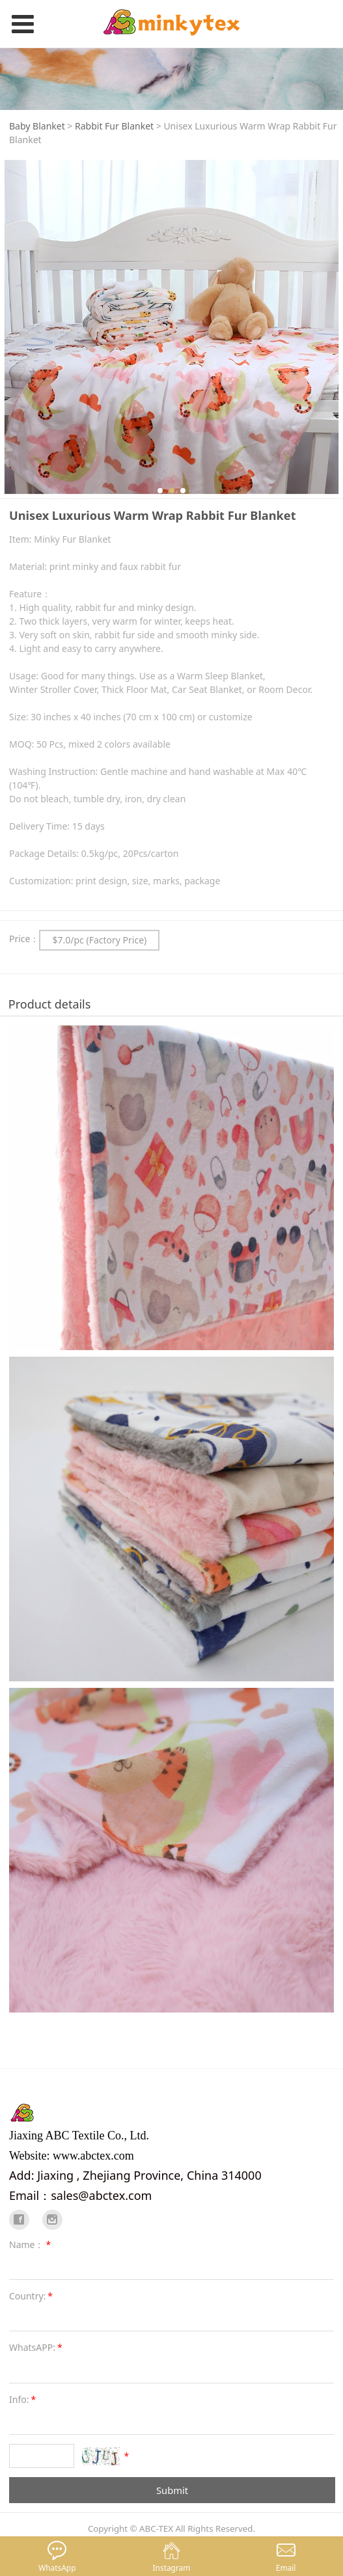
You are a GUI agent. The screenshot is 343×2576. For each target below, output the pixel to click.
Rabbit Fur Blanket (114, 126)
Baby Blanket (37, 126)
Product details (49, 1004)
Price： (24, 938)
